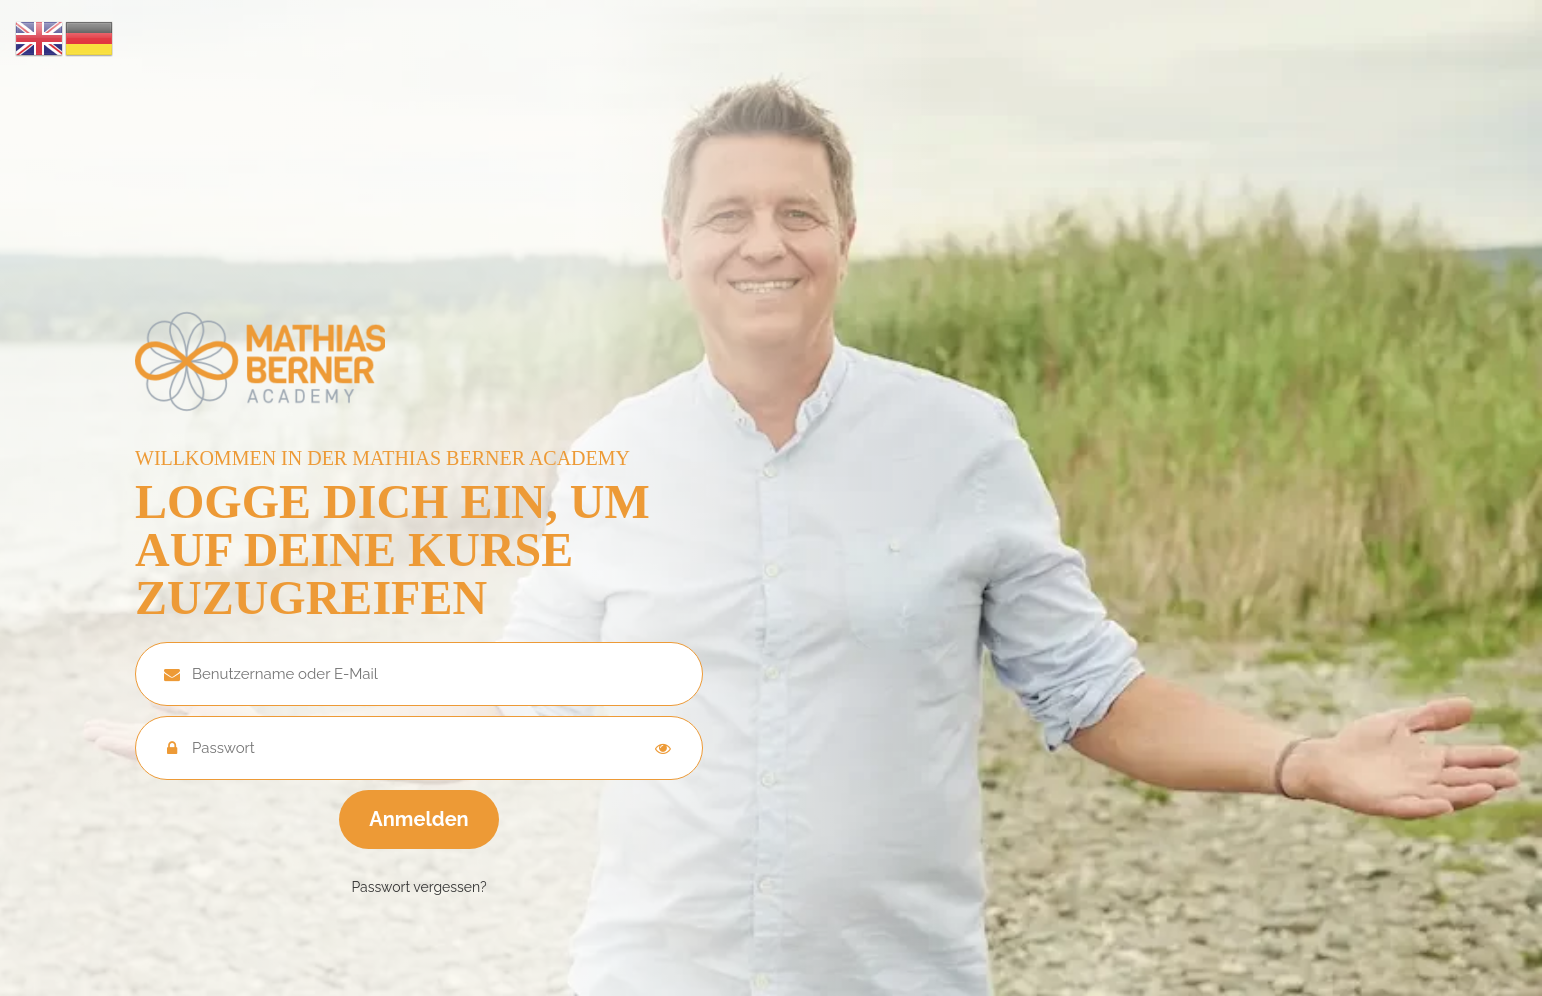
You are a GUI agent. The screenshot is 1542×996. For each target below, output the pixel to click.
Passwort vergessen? (418, 887)
